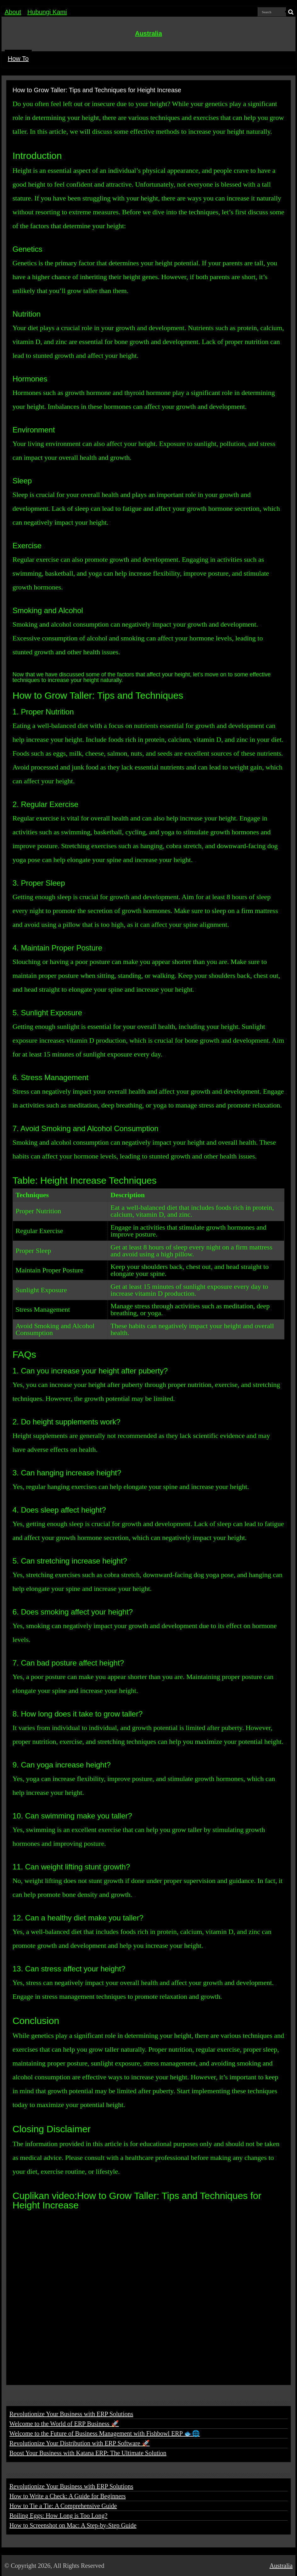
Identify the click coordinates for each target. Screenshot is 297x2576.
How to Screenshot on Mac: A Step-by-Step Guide (73, 2525)
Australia (148, 33)
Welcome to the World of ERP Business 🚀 (64, 2423)
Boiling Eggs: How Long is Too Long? (58, 2515)
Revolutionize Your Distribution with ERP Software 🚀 (79, 2443)
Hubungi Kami (47, 11)
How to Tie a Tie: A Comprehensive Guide (63, 2505)
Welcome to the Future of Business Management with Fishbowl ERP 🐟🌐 (104, 2433)
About (13, 11)
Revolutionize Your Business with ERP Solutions (71, 2413)
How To (18, 58)
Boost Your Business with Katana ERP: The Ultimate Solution (87, 2452)
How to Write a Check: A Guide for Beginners (67, 2496)
